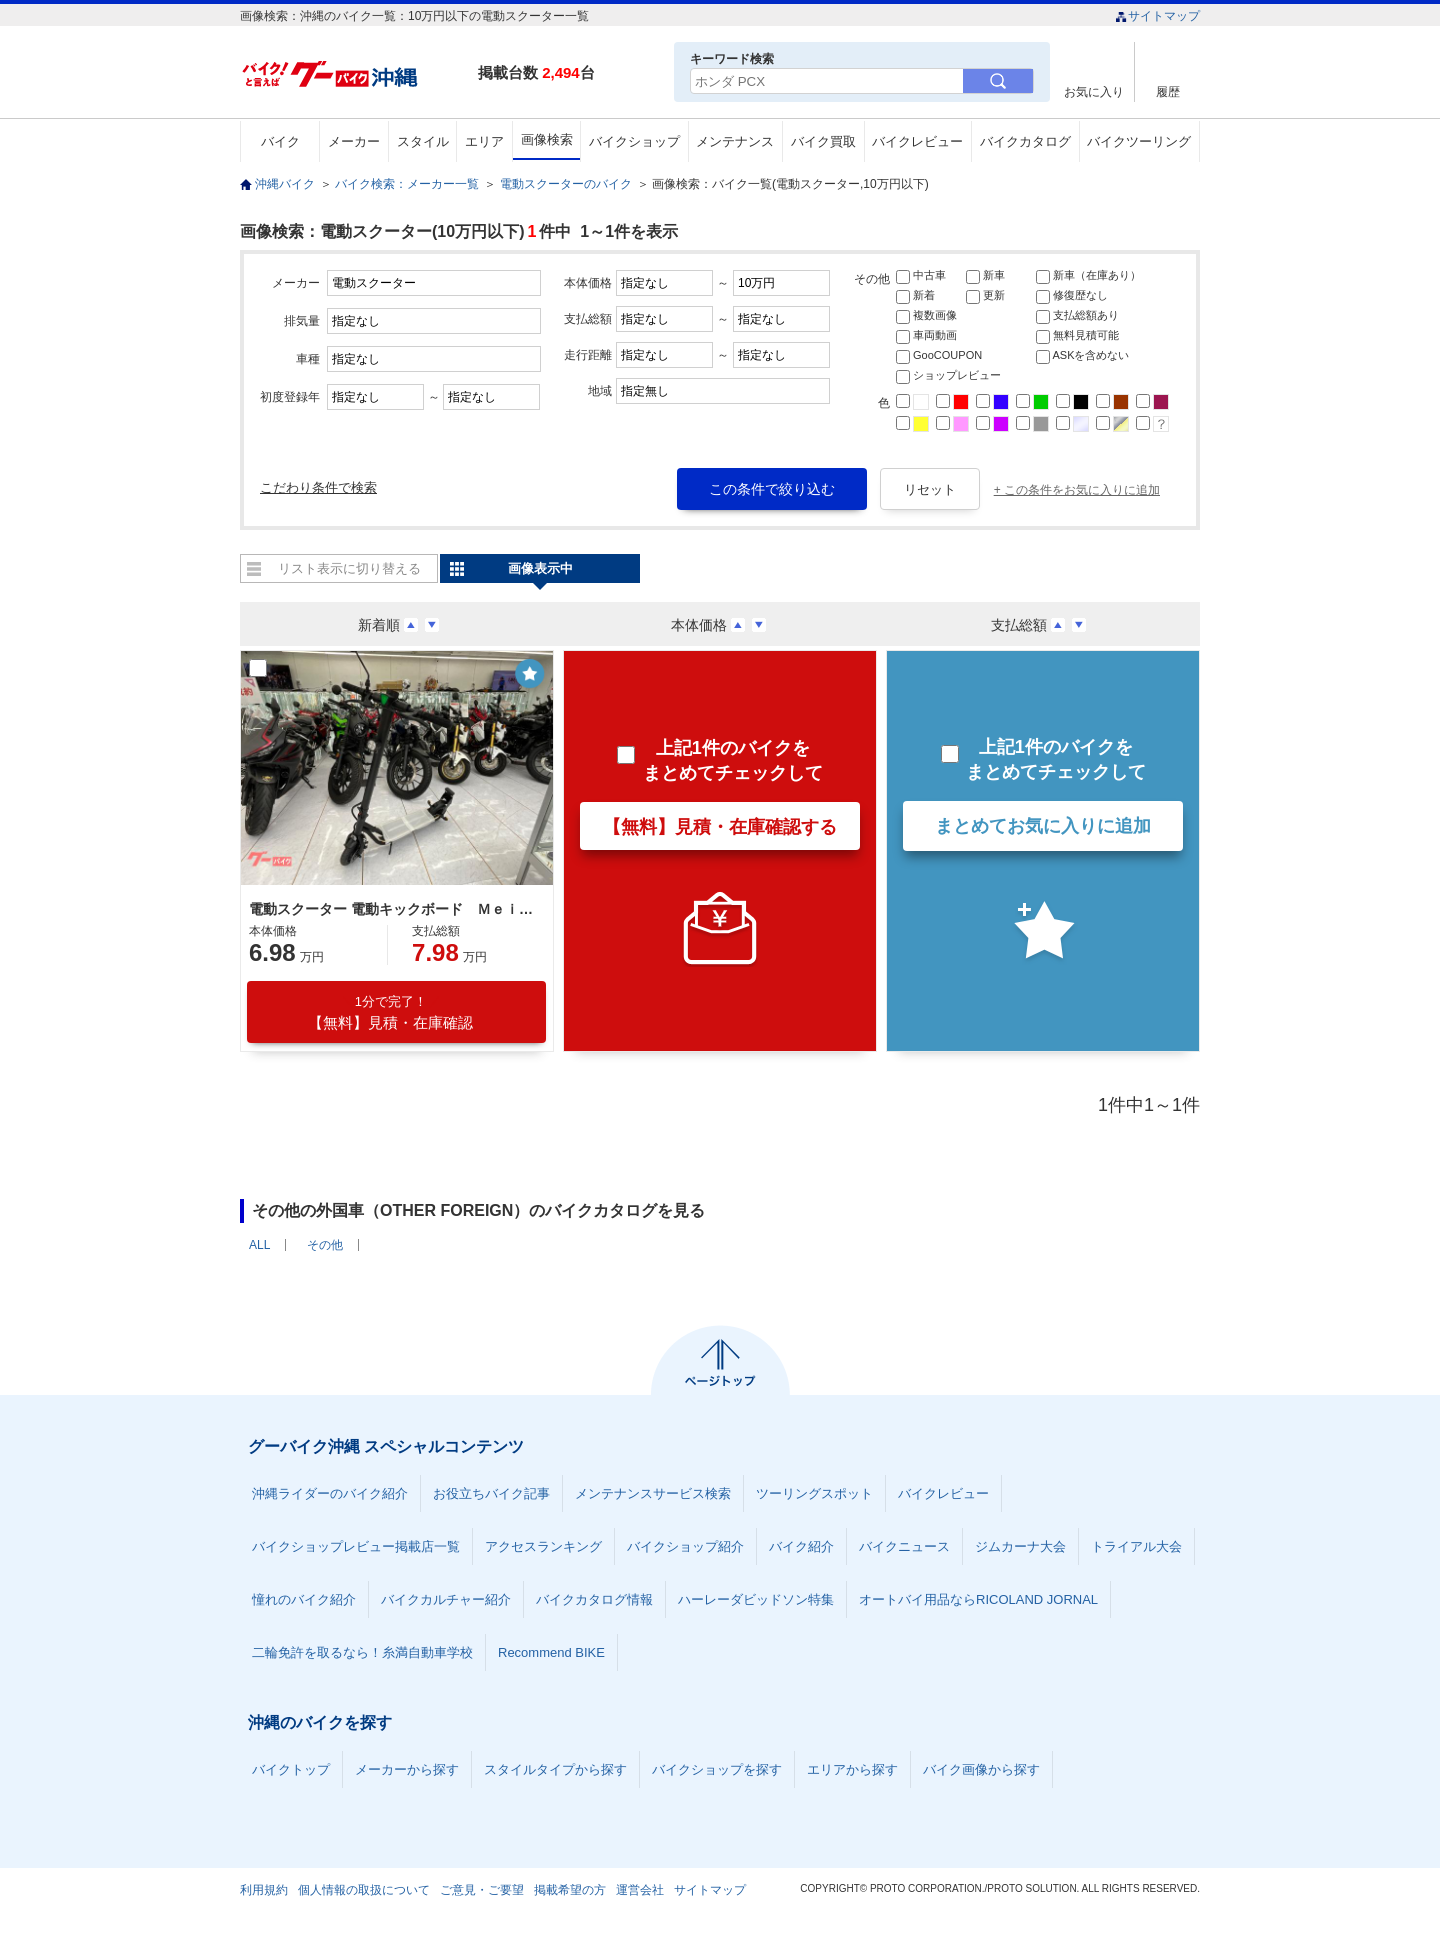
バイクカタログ (1025, 141)
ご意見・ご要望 (482, 1890)
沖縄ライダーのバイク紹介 (330, 1493)
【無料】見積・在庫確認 (390, 1012)
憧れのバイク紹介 (304, 1599)
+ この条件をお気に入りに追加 (1077, 490)
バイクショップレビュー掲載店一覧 (356, 1546)
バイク (280, 141)
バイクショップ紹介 (685, 1546)
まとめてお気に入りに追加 (1043, 826)
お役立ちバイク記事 (491, 1493)
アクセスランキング (543, 1546)
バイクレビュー (917, 141)
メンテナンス (735, 141)
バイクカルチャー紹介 (446, 1599)
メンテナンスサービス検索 (653, 1493)
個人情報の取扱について (364, 1890)
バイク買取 (823, 141)
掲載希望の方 (570, 1890)
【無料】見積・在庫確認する (720, 827)
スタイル (423, 141)
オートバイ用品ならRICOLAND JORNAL (978, 1599)
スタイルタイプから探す (555, 1769)
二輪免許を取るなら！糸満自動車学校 (362, 1652)
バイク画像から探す (981, 1769)
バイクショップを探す (717, 1769)
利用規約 (264, 1890)
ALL (259, 1245)
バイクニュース (904, 1546)
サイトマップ (1157, 16)
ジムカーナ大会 (1020, 1546)
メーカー (354, 141)
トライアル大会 (1136, 1546)
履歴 (1168, 91)
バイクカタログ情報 (594, 1599)
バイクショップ (634, 141)
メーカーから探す (407, 1769)
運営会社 (640, 1890)
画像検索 (547, 139)
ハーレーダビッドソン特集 (756, 1599)
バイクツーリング (1139, 141)
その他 (325, 1245)
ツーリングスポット (814, 1493)
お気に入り (1094, 91)
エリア (484, 141)
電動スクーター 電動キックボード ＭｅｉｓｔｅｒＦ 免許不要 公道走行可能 (394, 909)
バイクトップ (291, 1769)
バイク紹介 (801, 1546)
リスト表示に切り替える (349, 568)
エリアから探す (852, 1769)
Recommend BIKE (551, 1652)
